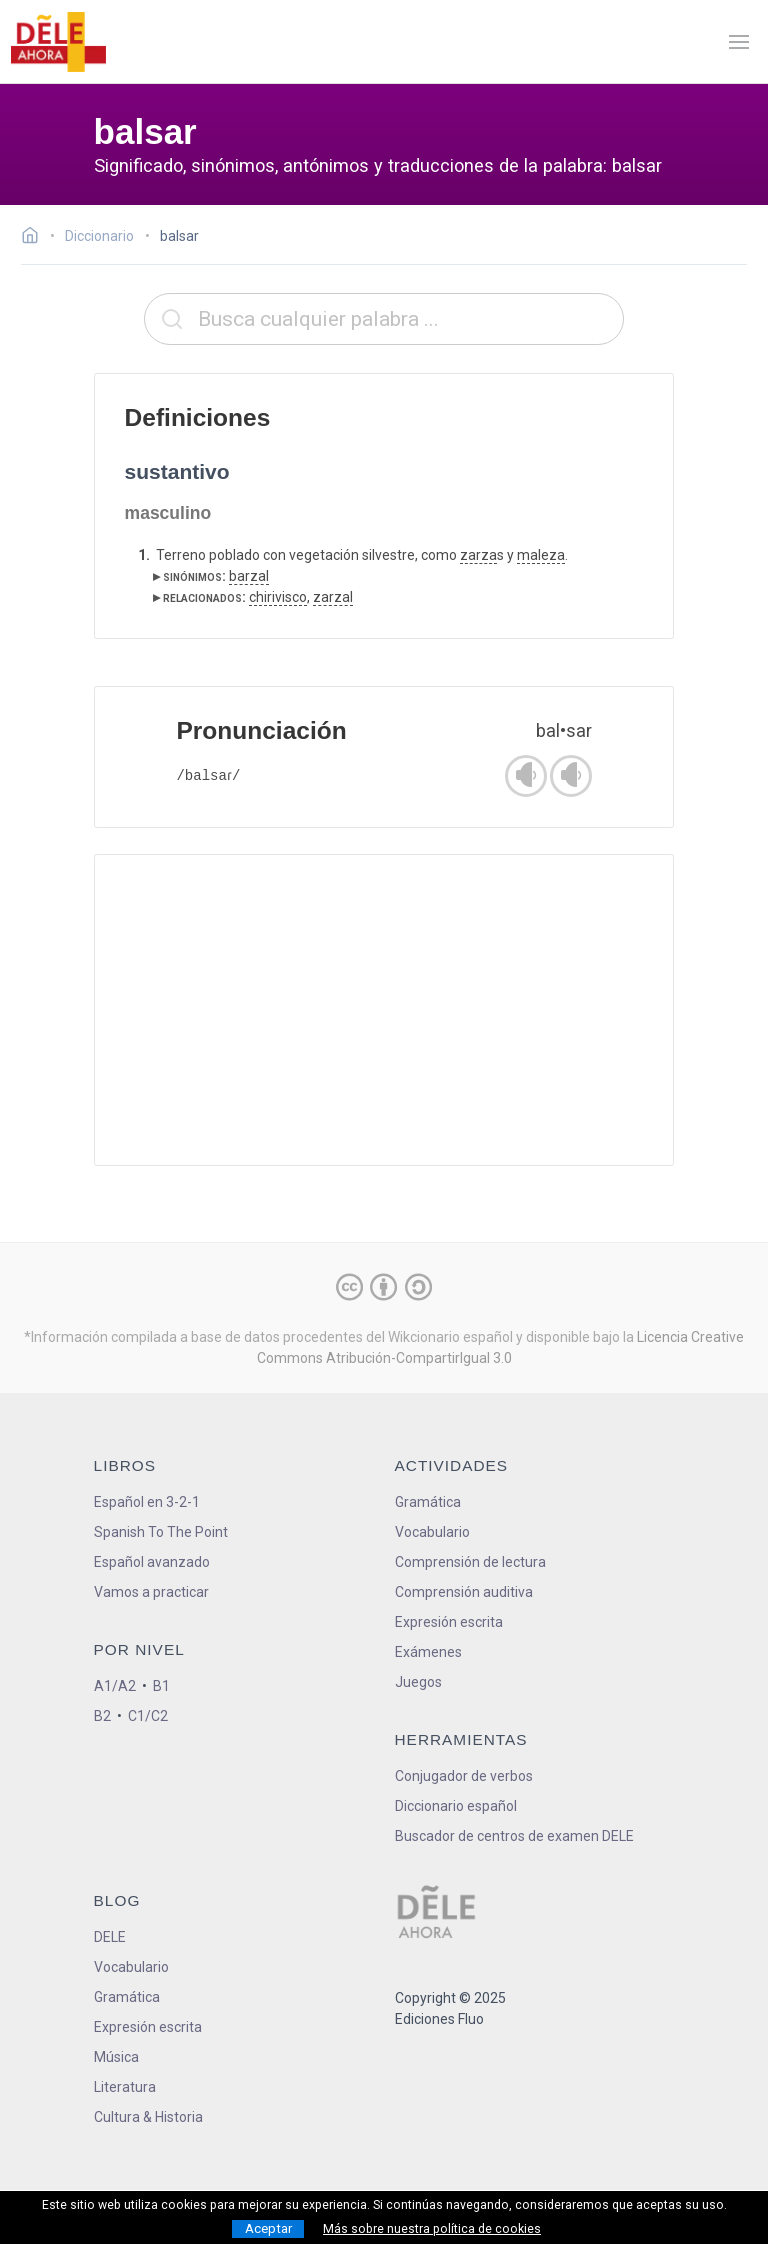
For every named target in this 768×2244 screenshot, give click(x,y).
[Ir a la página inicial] (35, 238)
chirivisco (278, 597)
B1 (161, 1686)
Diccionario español (456, 1806)
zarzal (333, 597)
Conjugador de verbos (464, 1776)
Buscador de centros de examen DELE (514, 1836)
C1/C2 (148, 1716)
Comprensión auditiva (464, 1592)
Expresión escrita (449, 1622)
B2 (102, 1716)
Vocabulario (432, 1532)
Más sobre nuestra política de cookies (432, 2229)
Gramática (428, 1502)
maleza (541, 555)
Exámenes (428, 1652)
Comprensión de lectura (470, 1562)
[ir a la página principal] (58, 42)
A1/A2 (115, 1686)
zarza (478, 555)
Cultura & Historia (148, 2117)
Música (116, 2057)
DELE (110, 1937)
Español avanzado (152, 1562)
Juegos (418, 1682)
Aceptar (268, 2228)
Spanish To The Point (161, 1532)
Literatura (125, 2087)
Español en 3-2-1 (147, 1502)
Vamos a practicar (151, 1592)
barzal (249, 576)
